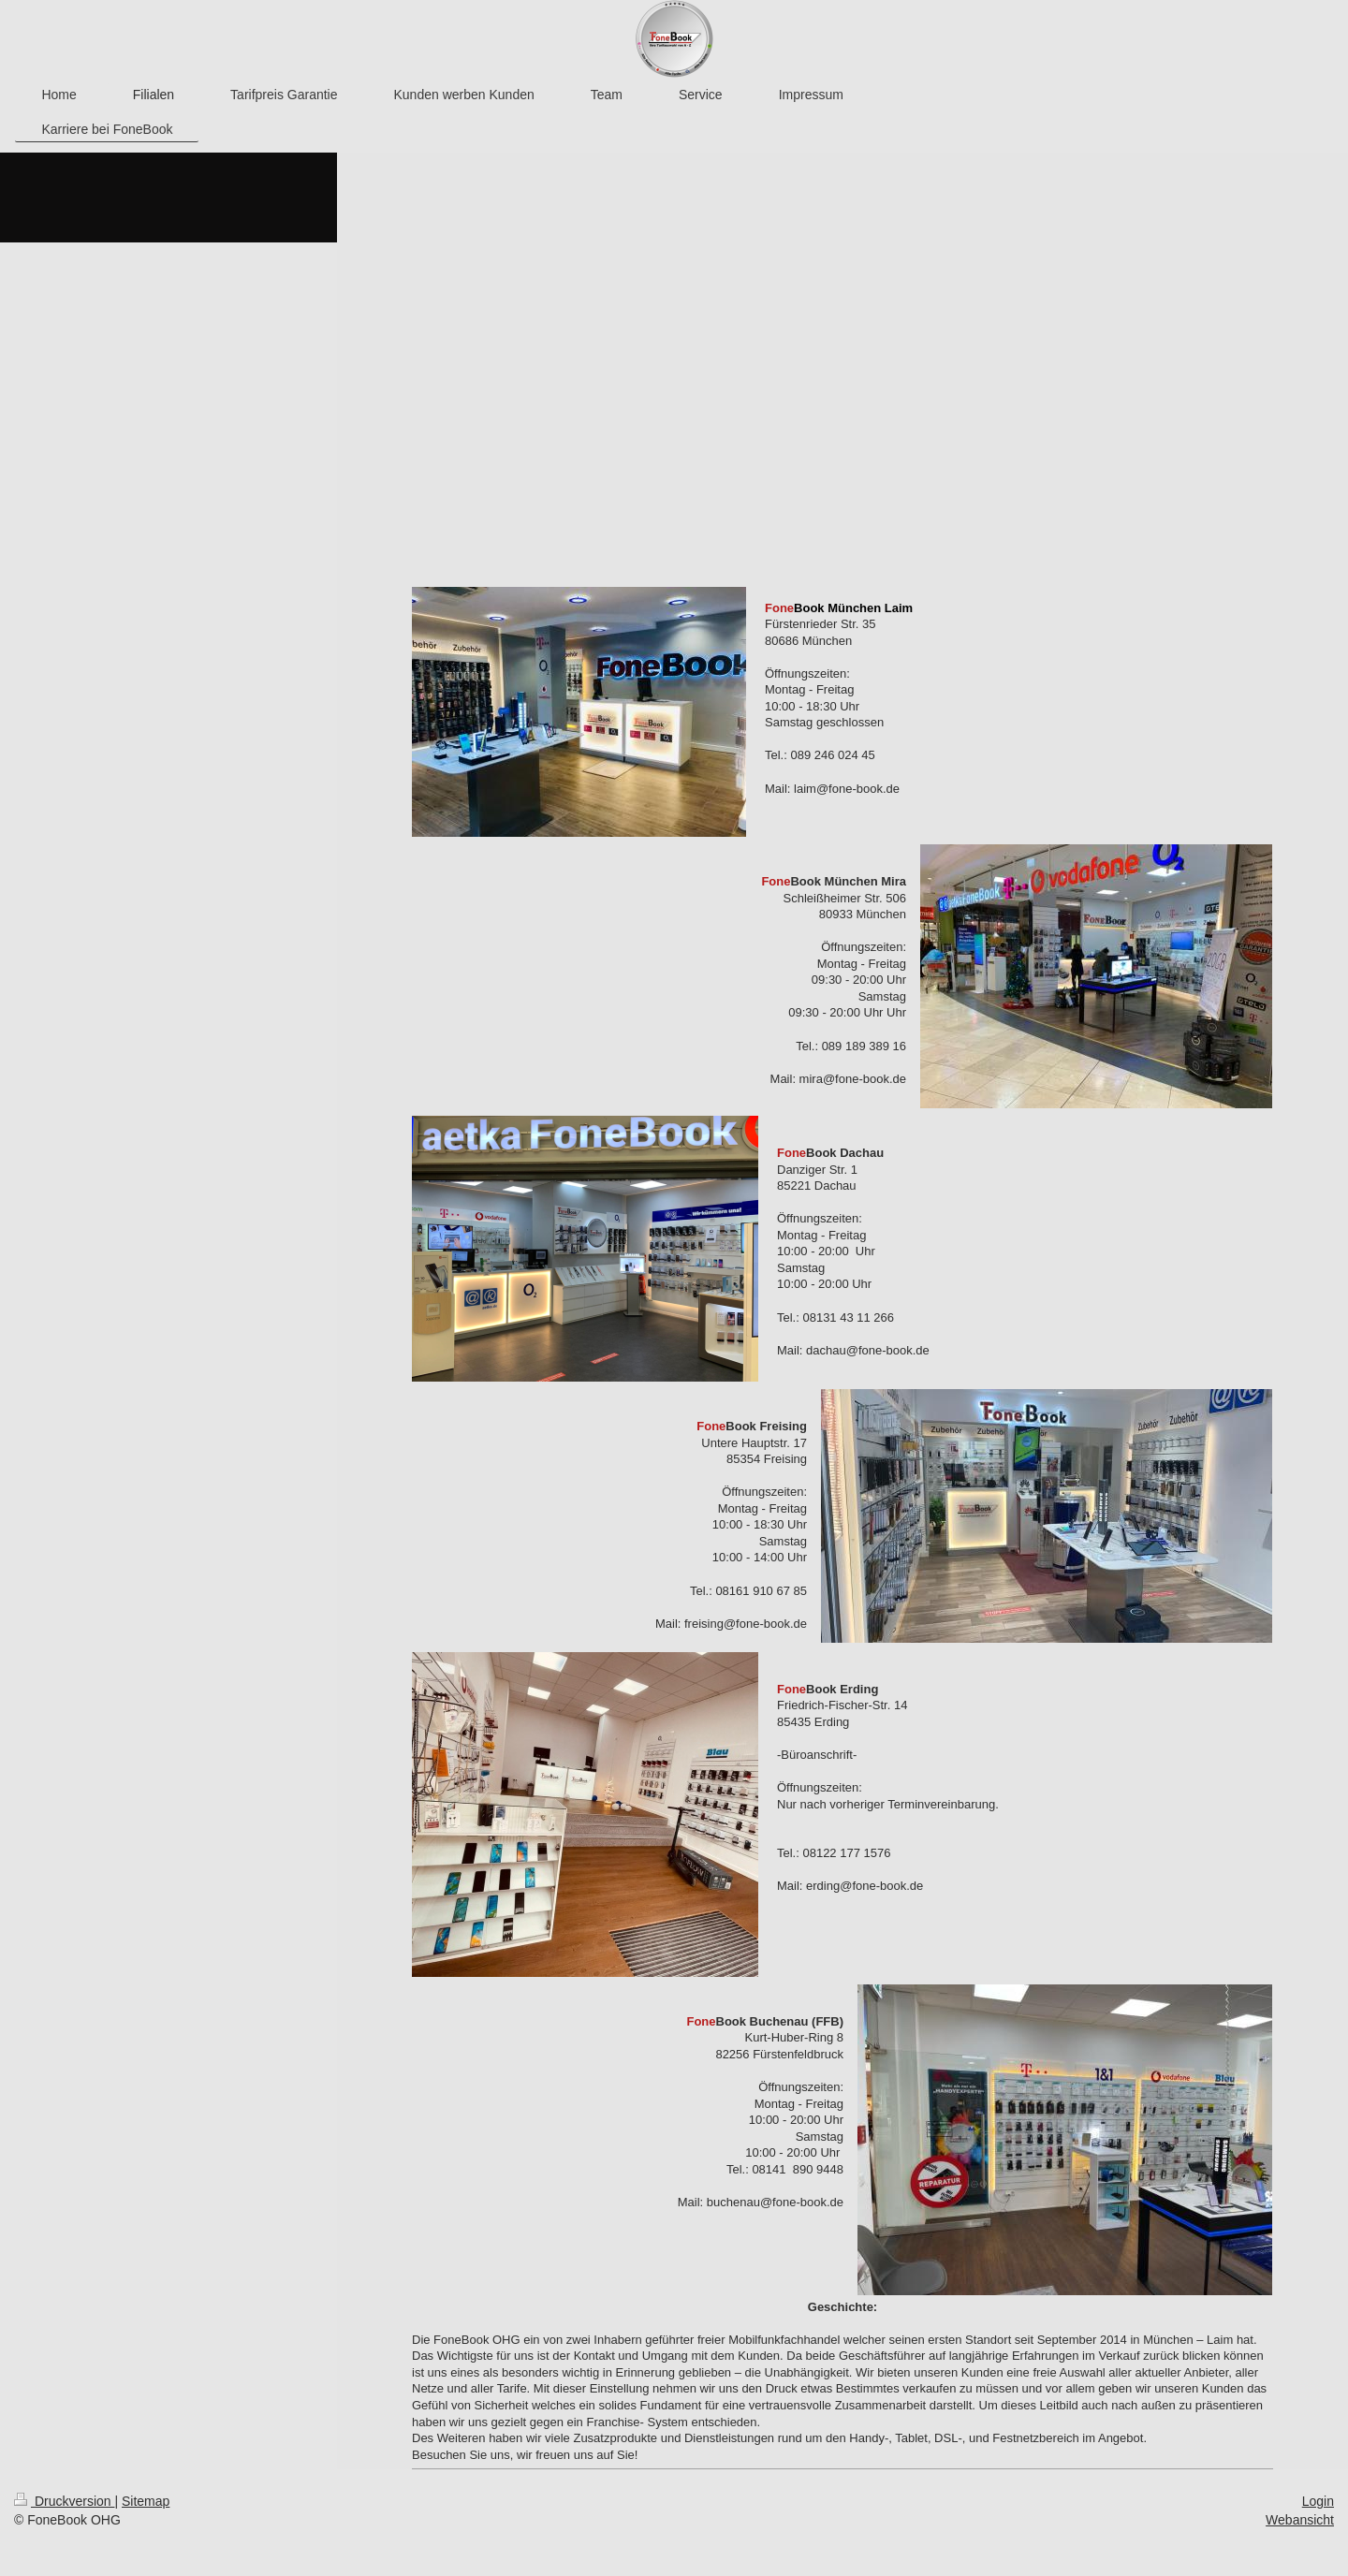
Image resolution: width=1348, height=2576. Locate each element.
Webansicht (1300, 2519)
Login (1318, 2501)
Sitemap (145, 2501)
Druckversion (64, 2501)
